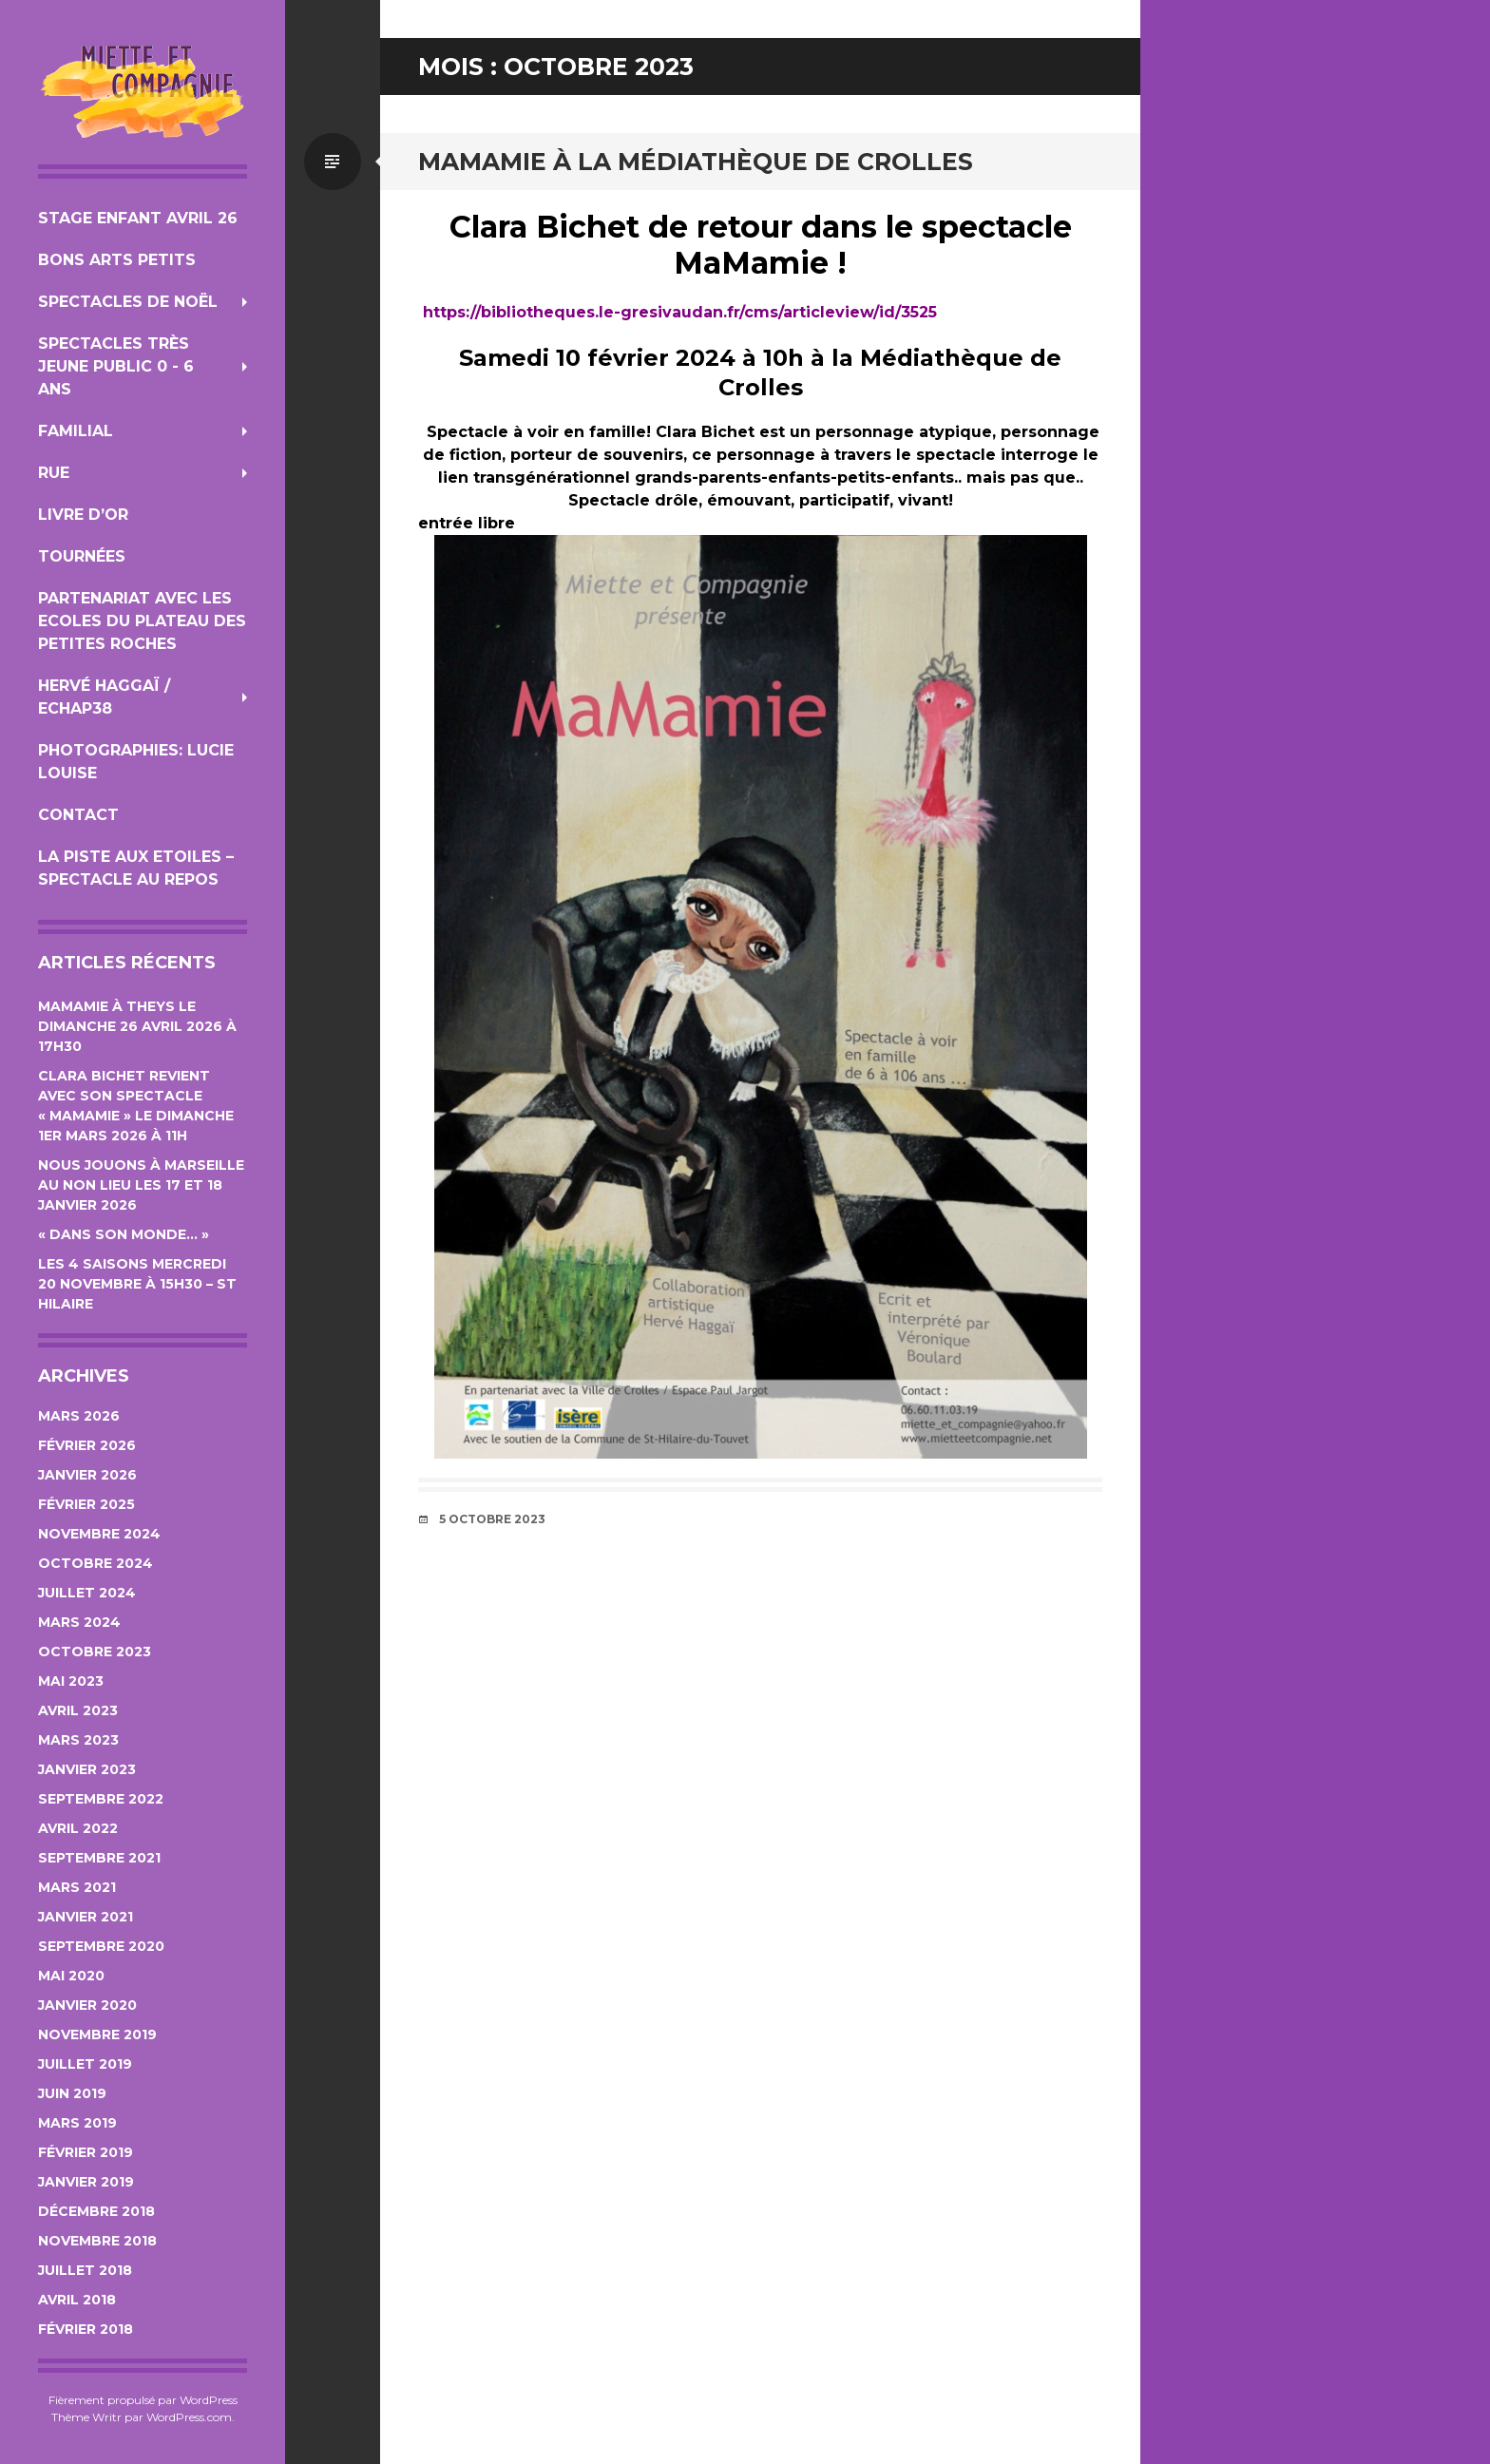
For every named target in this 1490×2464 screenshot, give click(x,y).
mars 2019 (77, 2122)
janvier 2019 (86, 2181)
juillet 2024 (87, 1592)
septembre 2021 (99, 1857)
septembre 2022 (100, 1798)
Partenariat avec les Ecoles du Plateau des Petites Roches (142, 621)
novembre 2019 (97, 2034)
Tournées (81, 556)
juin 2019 (72, 2093)
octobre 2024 (95, 1563)
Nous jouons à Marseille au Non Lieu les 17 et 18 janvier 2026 (141, 1184)
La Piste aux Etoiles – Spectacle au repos (136, 868)
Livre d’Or (83, 515)
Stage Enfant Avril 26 (138, 218)
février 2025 (86, 1504)
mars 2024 (79, 1622)
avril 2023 (78, 1710)
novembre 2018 (97, 2240)
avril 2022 (78, 1828)
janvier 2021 (85, 1916)
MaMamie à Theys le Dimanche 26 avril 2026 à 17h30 (137, 1026)
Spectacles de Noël (128, 302)
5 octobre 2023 (492, 1519)
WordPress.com (189, 2417)
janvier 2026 (87, 1474)
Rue (53, 473)
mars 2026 (79, 1415)
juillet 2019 (85, 2063)
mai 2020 (71, 1975)
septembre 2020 (101, 1946)
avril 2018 (77, 2299)
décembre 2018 (96, 2211)
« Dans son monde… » (123, 1234)
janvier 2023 (87, 1769)
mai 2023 (71, 1681)
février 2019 (85, 2152)
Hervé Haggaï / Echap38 (104, 697)
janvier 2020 (87, 2005)
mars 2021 (77, 1887)
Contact (78, 815)
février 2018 (85, 2329)
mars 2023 (78, 1739)
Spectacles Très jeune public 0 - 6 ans (116, 366)
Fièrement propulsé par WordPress (143, 2400)
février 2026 (87, 1445)
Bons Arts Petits (117, 260)
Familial (75, 431)
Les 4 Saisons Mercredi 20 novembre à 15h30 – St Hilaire (137, 1283)
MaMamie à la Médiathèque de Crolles (695, 161)
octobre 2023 (94, 1651)
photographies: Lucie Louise (136, 761)
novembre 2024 (99, 1533)
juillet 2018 (85, 2270)
